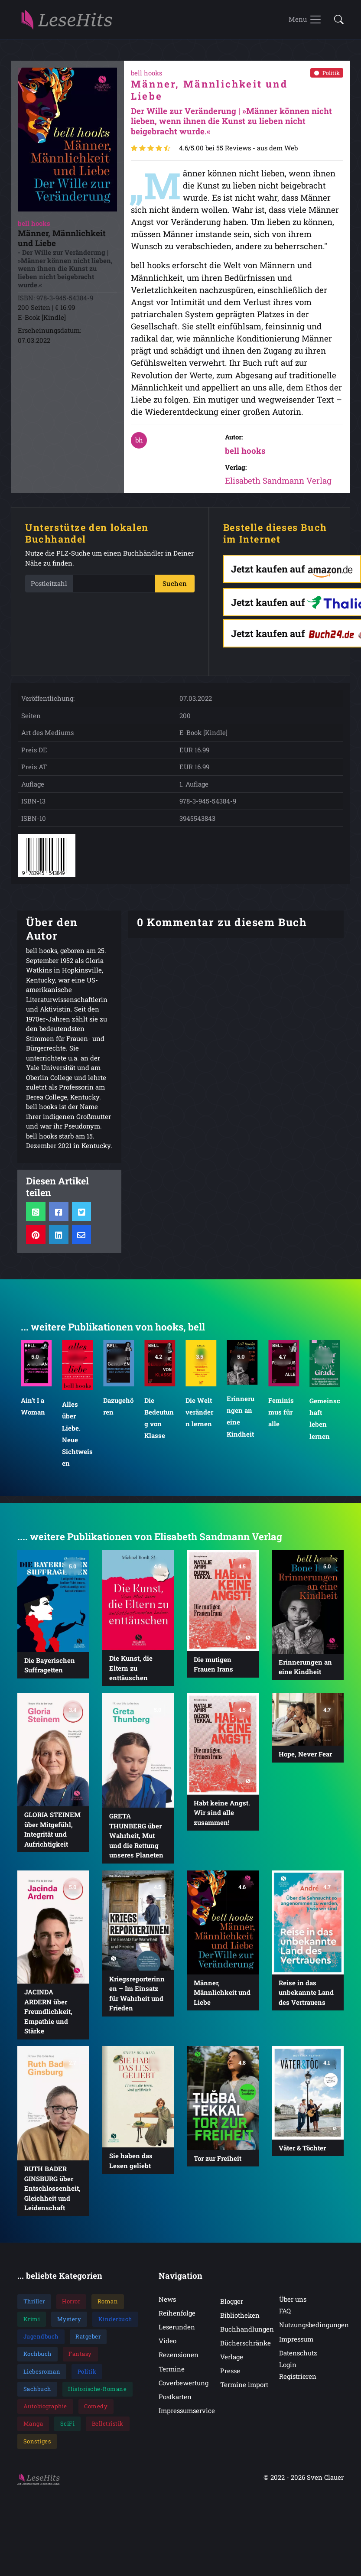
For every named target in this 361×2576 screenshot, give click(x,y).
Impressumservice (187, 2417)
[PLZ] (114, 591)
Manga (33, 2431)
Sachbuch (37, 2396)
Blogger (231, 2308)
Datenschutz (298, 2359)
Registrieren (297, 2383)
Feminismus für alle (281, 1419)
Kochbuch (37, 2361)
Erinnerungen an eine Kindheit (241, 1423)
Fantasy (80, 2361)
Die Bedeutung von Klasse (159, 1425)
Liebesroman (42, 2378)
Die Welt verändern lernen (200, 1419)
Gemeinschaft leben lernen (324, 1425)
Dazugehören (118, 1413)
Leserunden (177, 2334)
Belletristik (108, 2431)
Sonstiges (37, 2448)
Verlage (231, 2364)
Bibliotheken (240, 2322)
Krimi (31, 2326)
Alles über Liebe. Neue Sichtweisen (77, 1441)
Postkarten (175, 2404)
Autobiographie (45, 2413)
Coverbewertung (183, 2389)
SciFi (67, 2431)
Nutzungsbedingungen (314, 2332)
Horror (71, 2309)
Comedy (95, 2413)
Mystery (69, 2326)
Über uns (292, 2306)
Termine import (244, 2391)
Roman (108, 2309)
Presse (230, 2378)
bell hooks (245, 457)
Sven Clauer (325, 2484)
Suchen (175, 590)
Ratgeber (88, 2344)
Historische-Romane (97, 2396)
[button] (336, 24)
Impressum (296, 2346)
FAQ (285, 2318)
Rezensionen (178, 2362)
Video (167, 2348)
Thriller (34, 2309)
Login (287, 2372)
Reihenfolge (177, 2320)
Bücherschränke (245, 2350)
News (167, 2306)
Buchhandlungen (247, 2336)
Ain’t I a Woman (33, 1413)
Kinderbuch (115, 2326)
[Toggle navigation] (305, 23)
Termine (172, 2375)
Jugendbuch (41, 2344)
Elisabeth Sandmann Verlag (278, 488)
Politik (327, 79)
